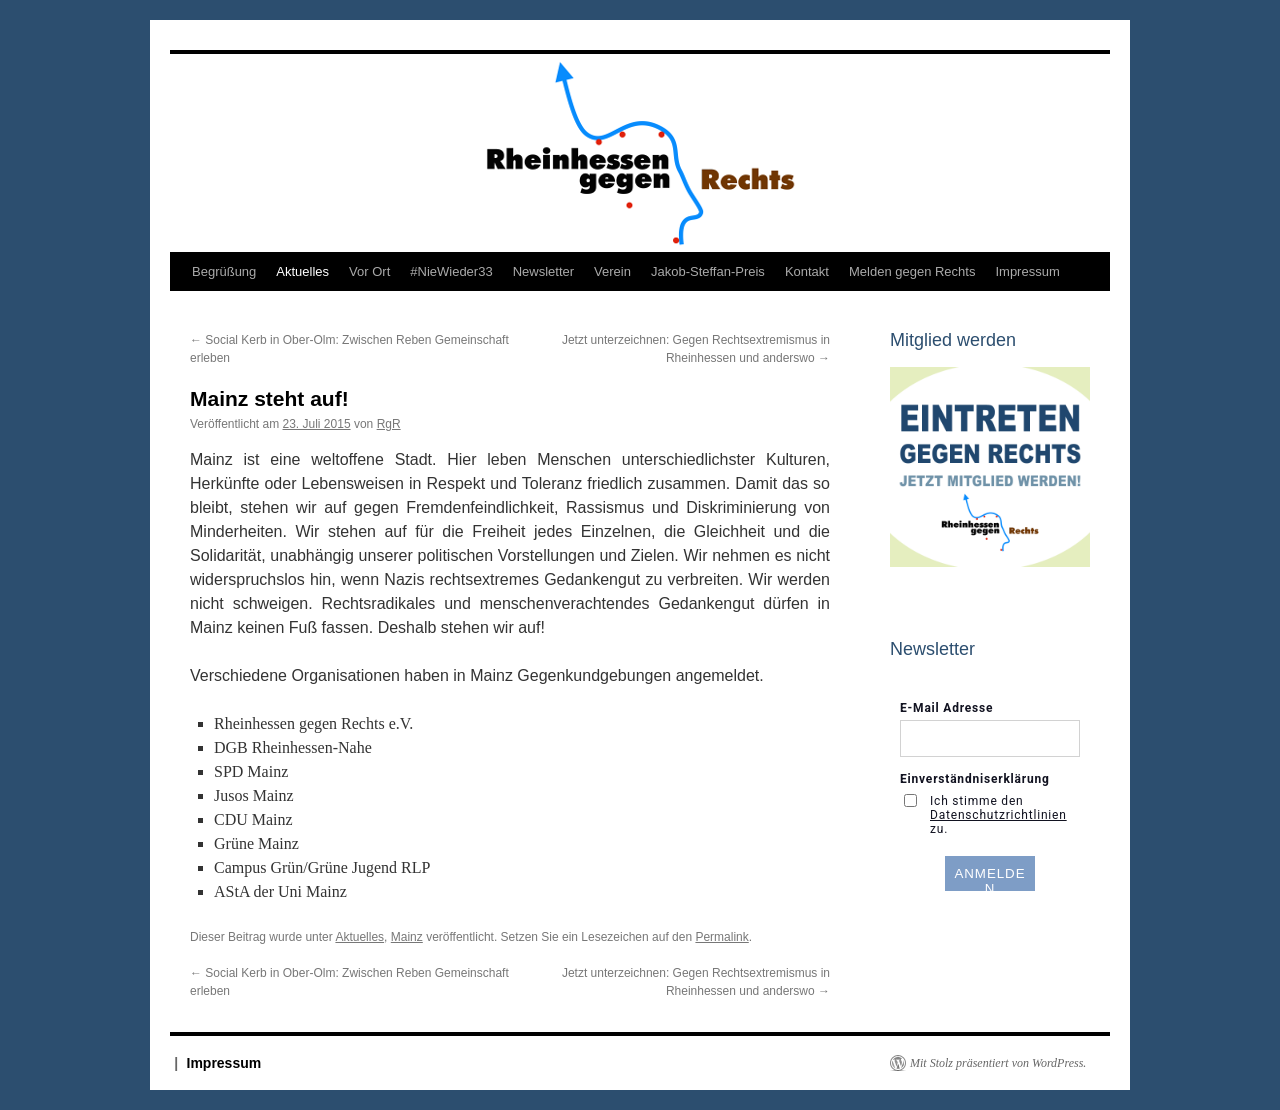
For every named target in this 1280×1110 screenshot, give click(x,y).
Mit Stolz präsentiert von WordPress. (998, 1063)
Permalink (721, 937)
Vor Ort (369, 271)
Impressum (1027, 271)
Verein (612, 271)
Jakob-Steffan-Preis (708, 271)
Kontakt (807, 271)
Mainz (407, 937)
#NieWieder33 (451, 271)
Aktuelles (302, 271)
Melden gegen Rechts (912, 271)
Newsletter (543, 271)
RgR (389, 424)
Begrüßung (224, 271)
